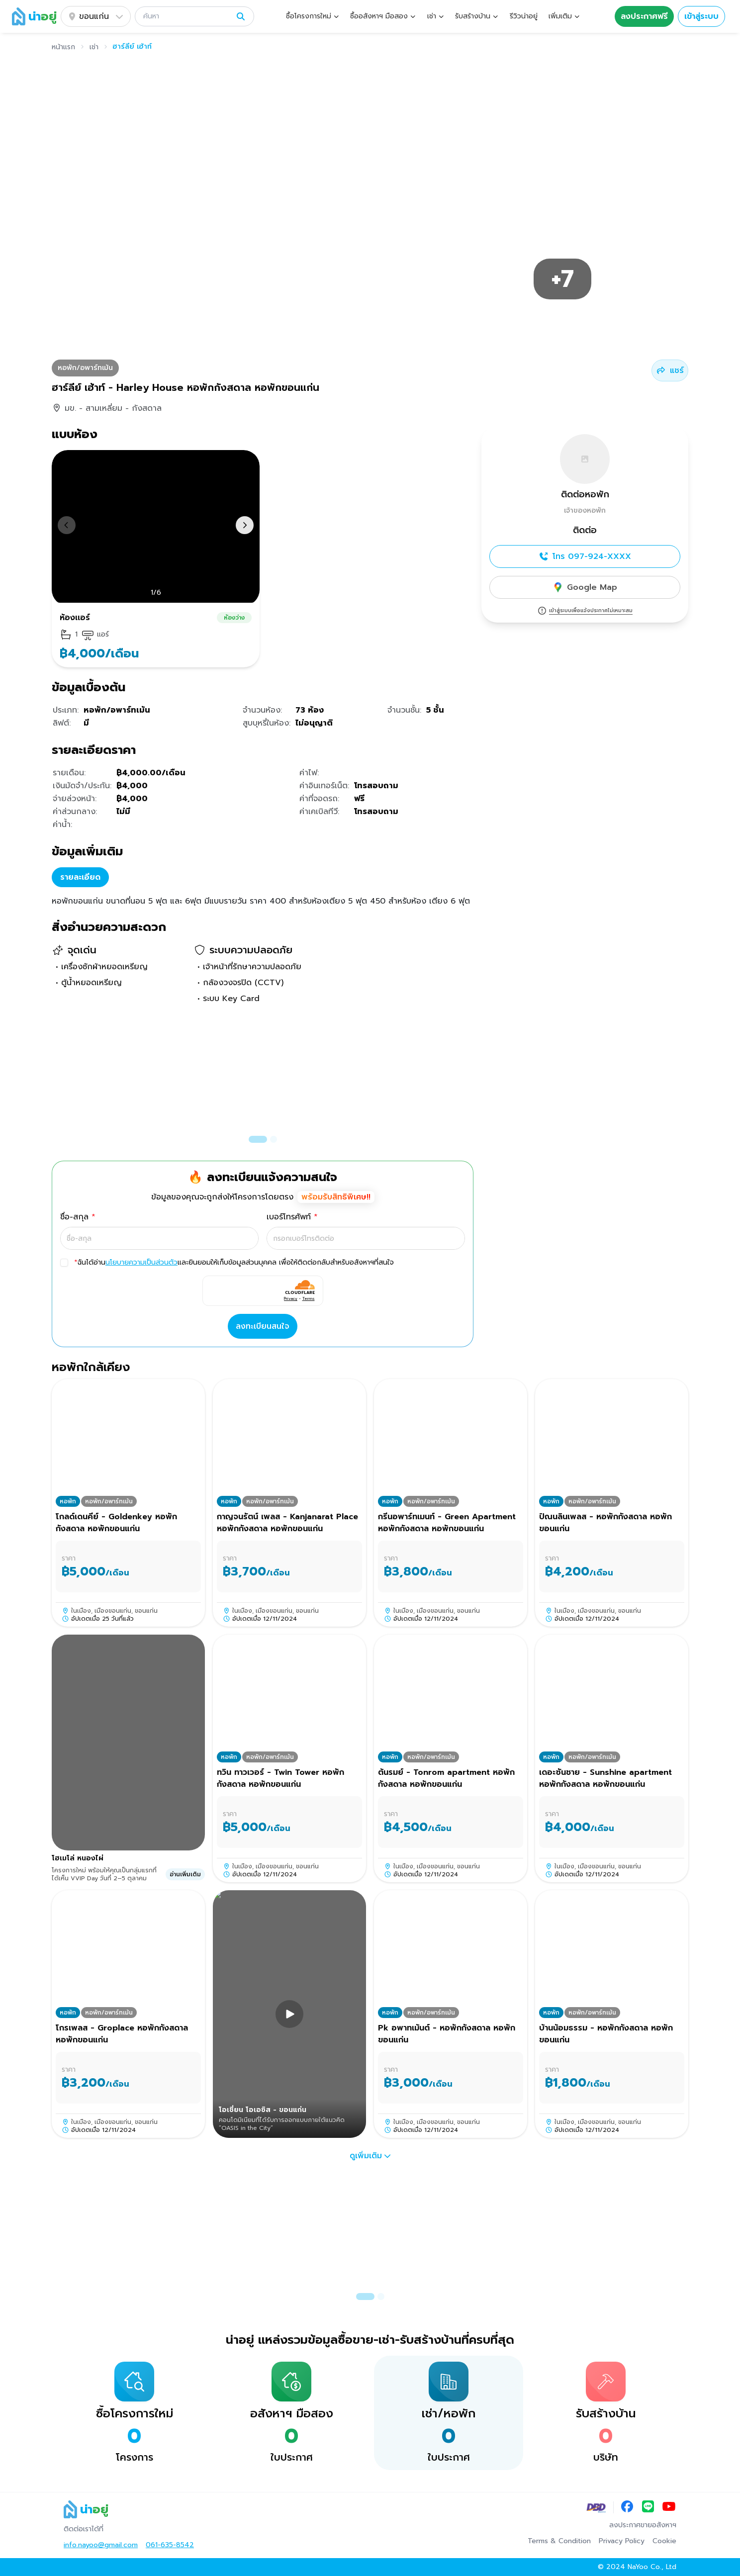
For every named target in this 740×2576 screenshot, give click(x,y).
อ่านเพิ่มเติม (185, 1874)
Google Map (585, 587)
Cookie (664, 2541)
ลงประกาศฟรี (644, 16)
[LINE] (648, 2507)
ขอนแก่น (95, 16)
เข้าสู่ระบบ (701, 16)
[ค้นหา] (187, 16)
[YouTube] (668, 2507)
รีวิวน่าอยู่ (524, 16)
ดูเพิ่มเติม (370, 2156)
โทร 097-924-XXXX (585, 556)
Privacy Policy (622, 2541)
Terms (308, 1298)
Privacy (290, 1298)
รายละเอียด (80, 877)
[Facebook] (627, 2507)
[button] (194, 16)
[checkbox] (64, 1263)
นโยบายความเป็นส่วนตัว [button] (141, 1262)
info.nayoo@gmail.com (101, 2545)
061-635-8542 (170, 2545)
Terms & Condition (559, 2541)
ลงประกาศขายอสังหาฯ (642, 2525)
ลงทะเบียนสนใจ (262, 1326)
